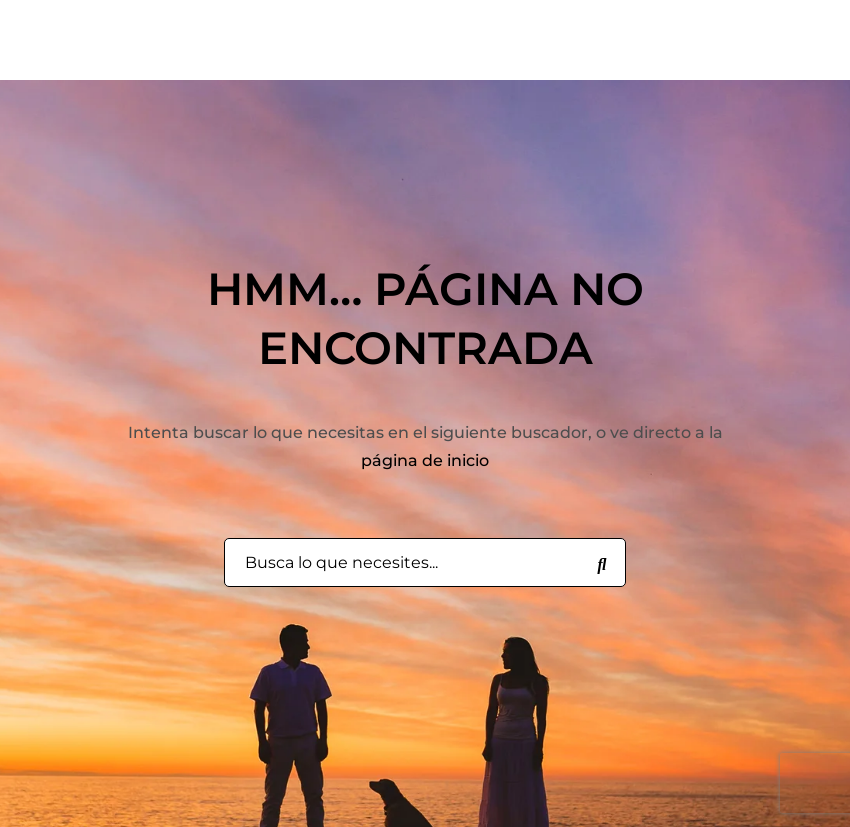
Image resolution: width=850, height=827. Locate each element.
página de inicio (425, 460)
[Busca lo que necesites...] (602, 563)
